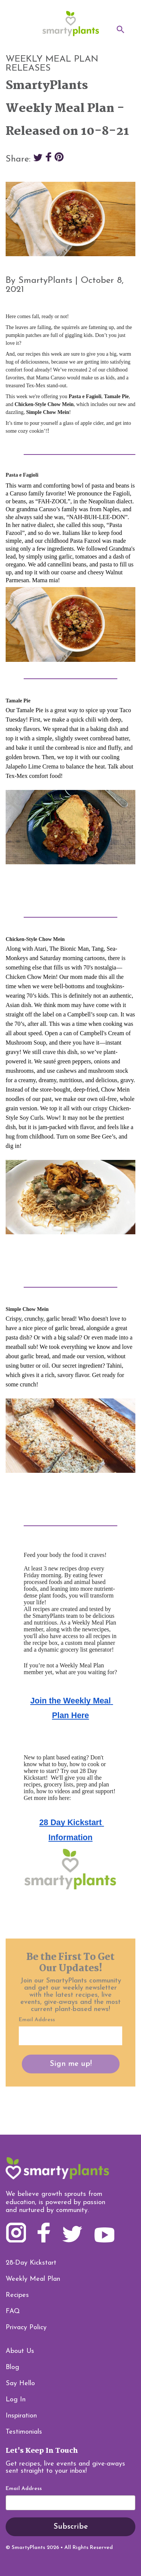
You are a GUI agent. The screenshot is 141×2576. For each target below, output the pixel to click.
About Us (20, 2351)
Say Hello (20, 2383)
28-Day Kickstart (31, 2262)
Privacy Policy (26, 2327)
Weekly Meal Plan (33, 2279)
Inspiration (21, 2415)
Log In (16, 2399)
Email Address (24, 2488)
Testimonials (24, 2432)
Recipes (17, 2295)
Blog (12, 2367)
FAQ (13, 2311)
